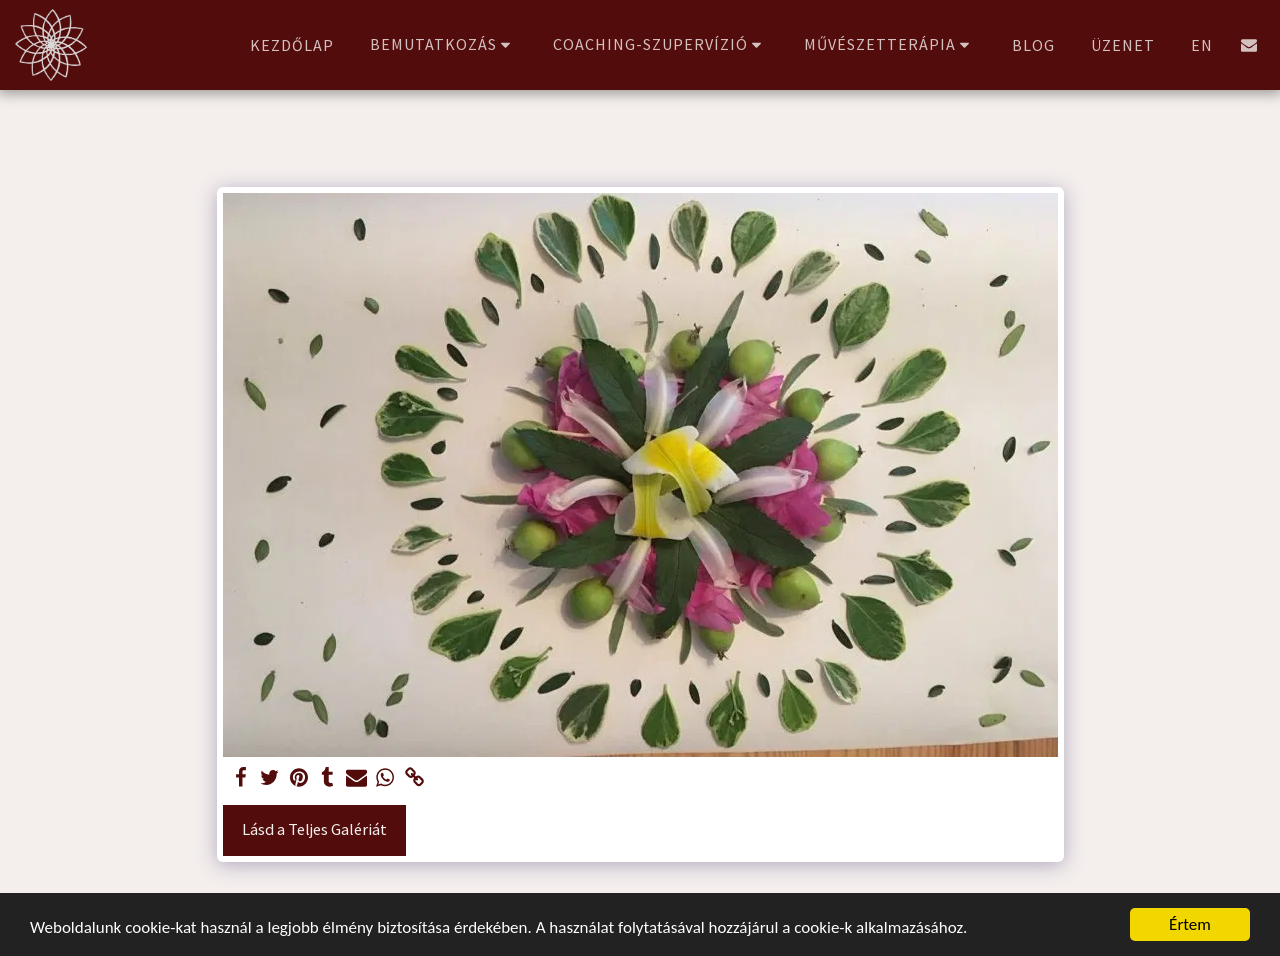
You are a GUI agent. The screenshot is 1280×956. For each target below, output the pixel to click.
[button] (443, 44)
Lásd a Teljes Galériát (314, 829)
